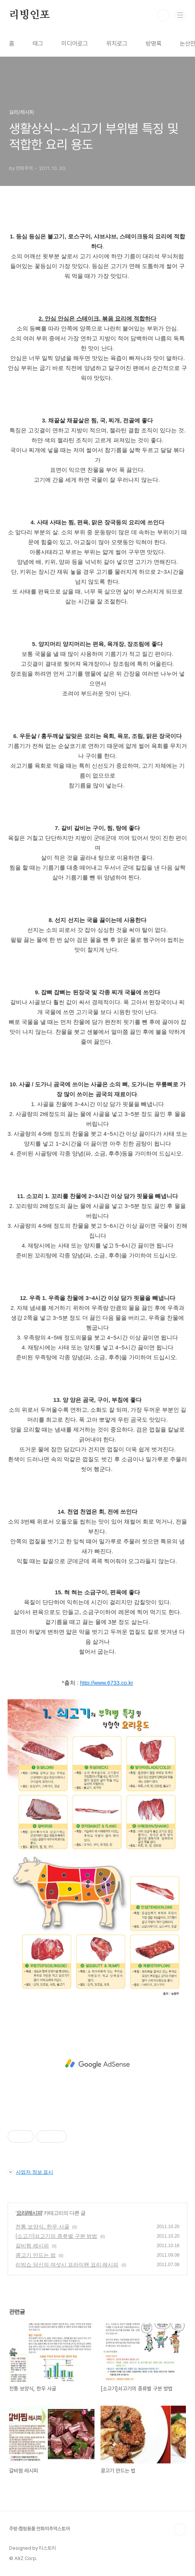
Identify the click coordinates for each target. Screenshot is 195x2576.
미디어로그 (74, 43)
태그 (38, 43)
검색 (163, 15)
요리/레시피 (29, 2213)
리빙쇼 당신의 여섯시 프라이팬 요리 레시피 (67, 2265)
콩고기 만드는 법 (36, 2255)
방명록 (154, 43)
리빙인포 (29, 15)
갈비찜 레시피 (32, 2246)
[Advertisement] (97, 2064)
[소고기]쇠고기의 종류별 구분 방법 (56, 2236)
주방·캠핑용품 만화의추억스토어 (39, 2529)
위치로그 (116, 43)
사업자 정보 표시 (30, 2172)
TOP (180, 2530)
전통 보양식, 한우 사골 (42, 2227)
